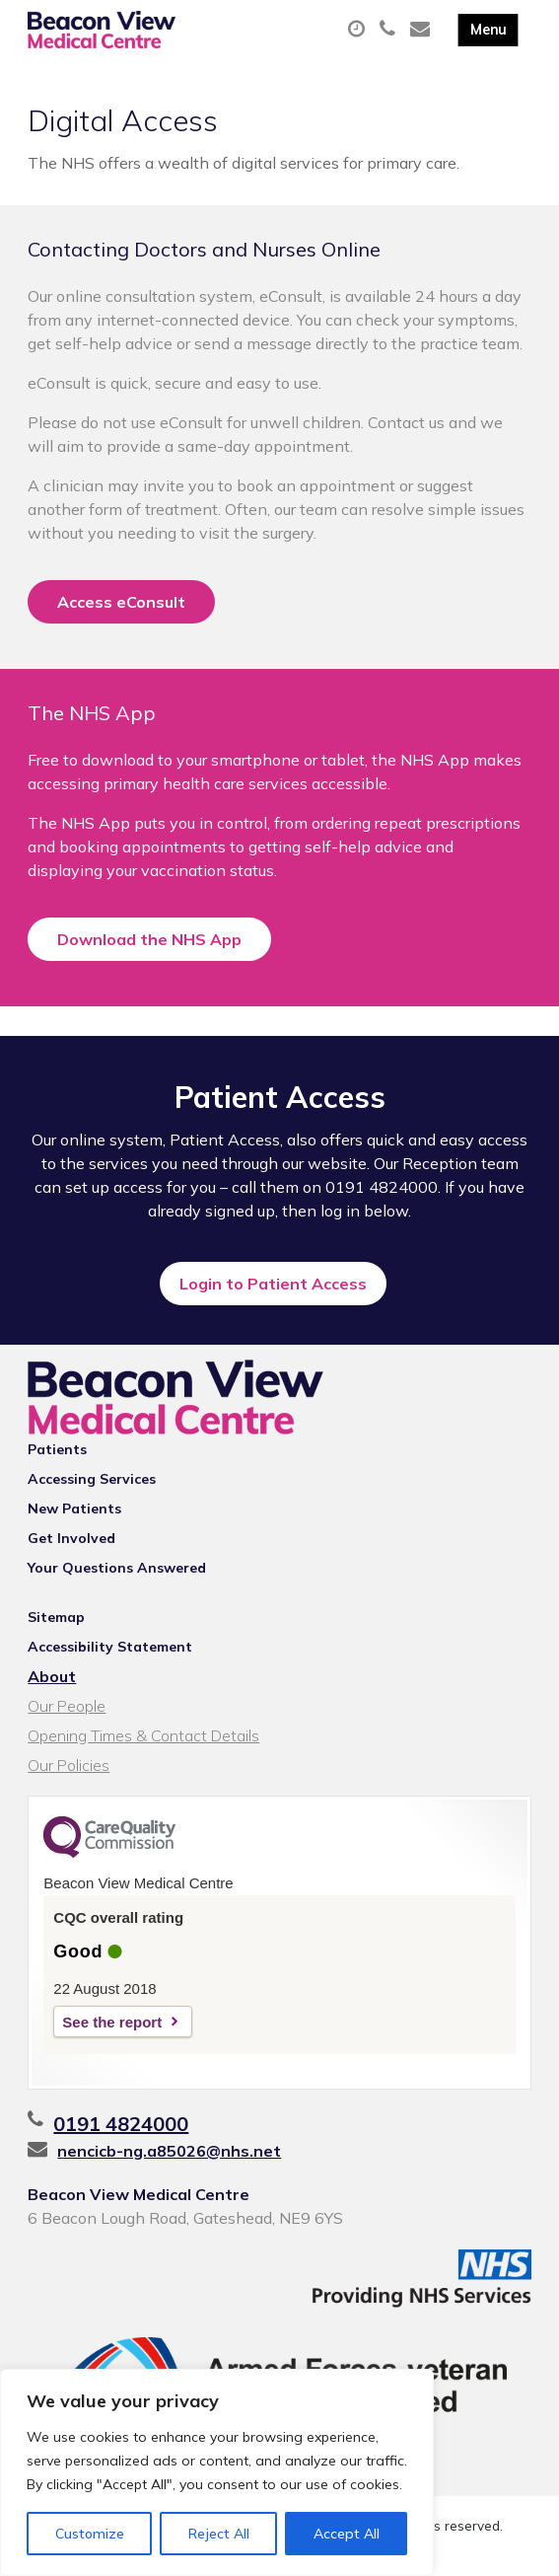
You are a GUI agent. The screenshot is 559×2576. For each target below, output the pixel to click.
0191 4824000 (120, 2123)
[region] (217, 2472)
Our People (66, 1706)
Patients (57, 1449)
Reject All (218, 2533)
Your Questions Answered (117, 1568)
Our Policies (68, 1765)
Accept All (347, 2533)
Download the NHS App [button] (149, 939)
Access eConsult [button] (121, 602)
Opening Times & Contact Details (143, 1735)
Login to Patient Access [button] (273, 1283)
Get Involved (71, 1538)
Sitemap (56, 1617)
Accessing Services (92, 1479)
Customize (89, 2533)
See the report (112, 2022)
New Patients (74, 1508)
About (52, 1676)
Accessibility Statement (110, 1647)
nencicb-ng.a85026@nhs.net (169, 2151)
